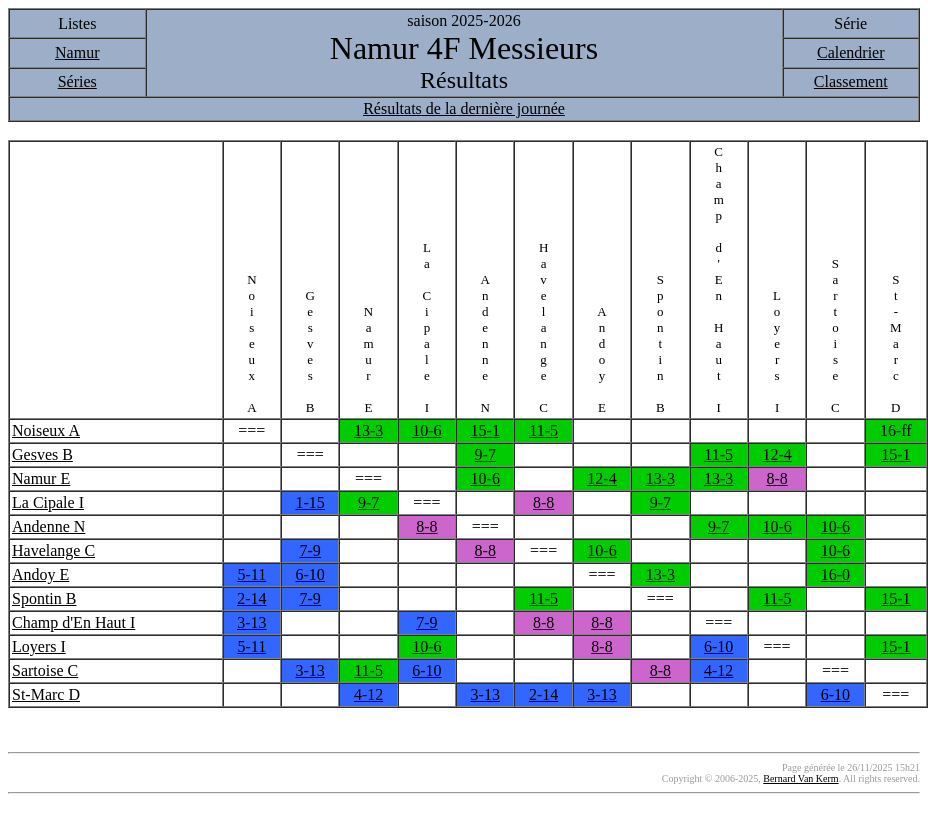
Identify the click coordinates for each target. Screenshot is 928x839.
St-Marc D (46, 694)
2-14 (251, 598)
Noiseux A (46, 430)
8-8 (776, 478)
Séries (77, 81)
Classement (851, 81)
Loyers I (39, 646)
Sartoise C (45, 670)
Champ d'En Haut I (73, 622)
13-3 (368, 430)
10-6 (426, 430)
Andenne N (48, 526)
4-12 (718, 670)
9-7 (485, 454)
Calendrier (851, 52)
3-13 (251, 622)
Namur (77, 52)
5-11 (251, 574)
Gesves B (42, 454)
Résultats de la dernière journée (464, 108)
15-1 (485, 430)
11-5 (543, 430)
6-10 (310, 574)
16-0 (835, 574)
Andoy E (40, 574)
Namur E (41, 478)
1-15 (310, 502)
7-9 (310, 550)
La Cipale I (48, 502)
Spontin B (44, 598)
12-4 (776, 454)
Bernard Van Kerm (800, 778)
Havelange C (53, 550)
